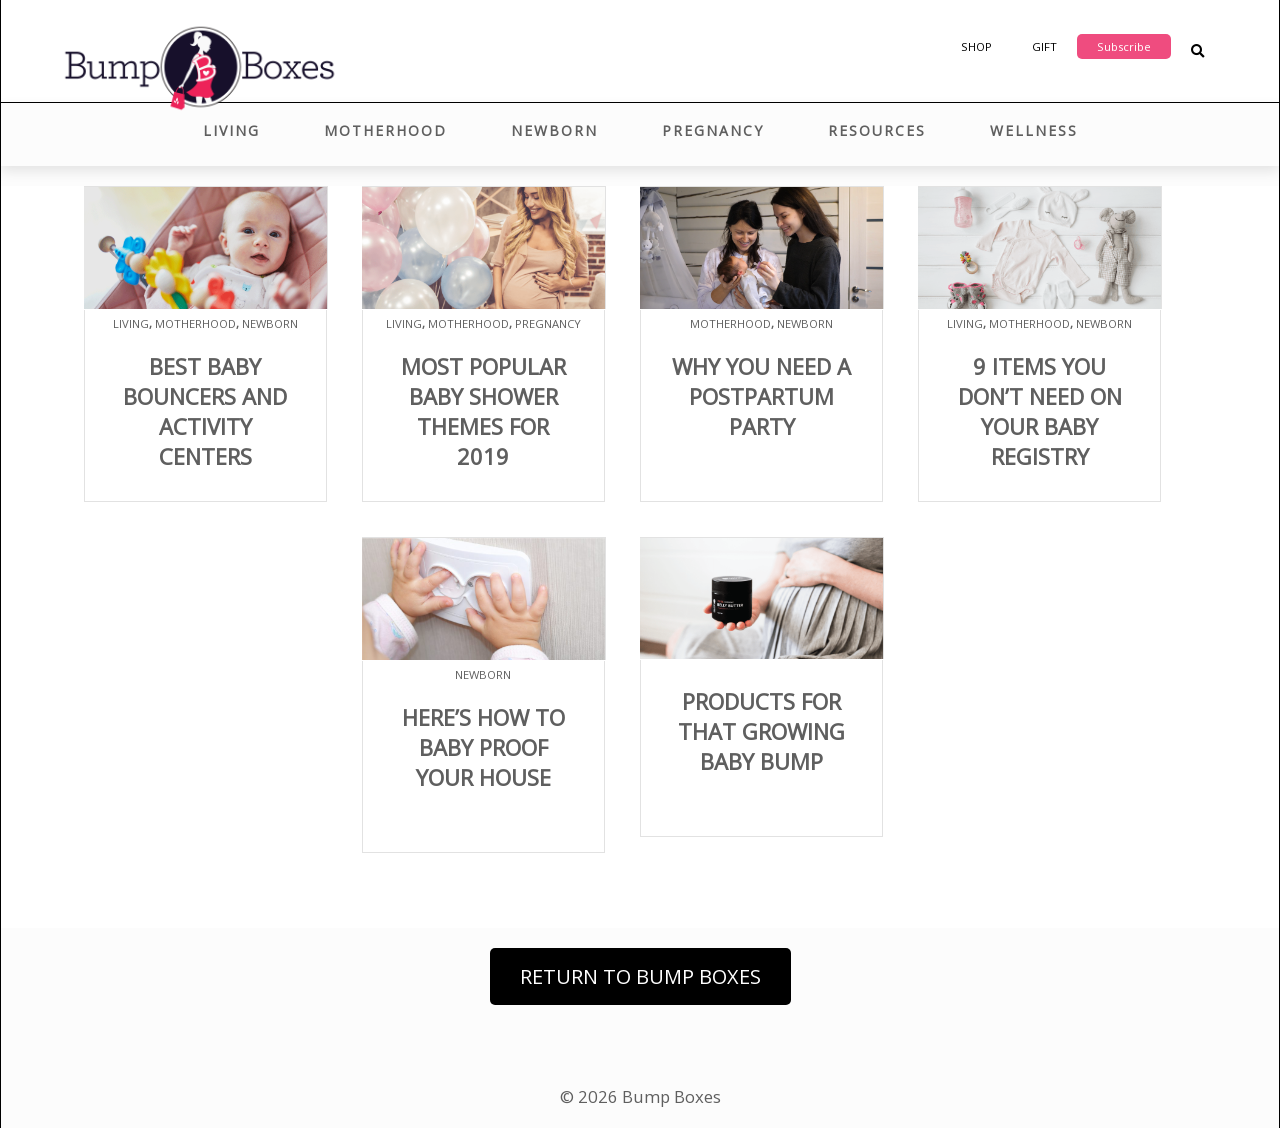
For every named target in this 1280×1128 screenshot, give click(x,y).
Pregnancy (713, 130)
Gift (1044, 46)
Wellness (1034, 130)
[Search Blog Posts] (1197, 51)
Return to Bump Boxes (640, 976)
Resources (877, 130)
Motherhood (385, 130)
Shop (976, 46)
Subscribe (1124, 46)
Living (231, 130)
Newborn (554, 130)
